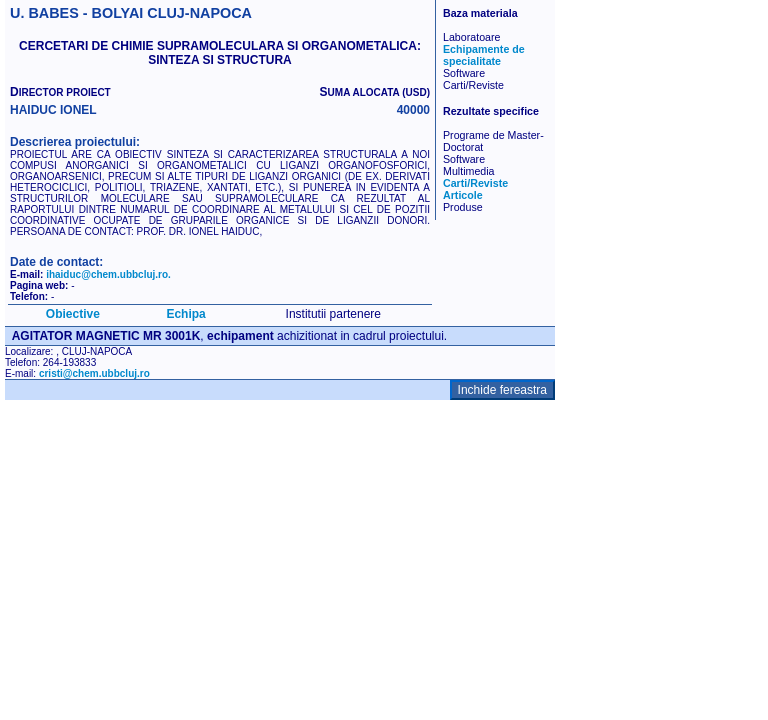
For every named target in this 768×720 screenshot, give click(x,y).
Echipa (185, 314)
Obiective (73, 314)
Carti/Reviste (475, 183)
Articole (463, 195)
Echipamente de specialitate (484, 55)
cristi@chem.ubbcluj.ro (94, 373)
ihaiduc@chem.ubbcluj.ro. (108, 274)
